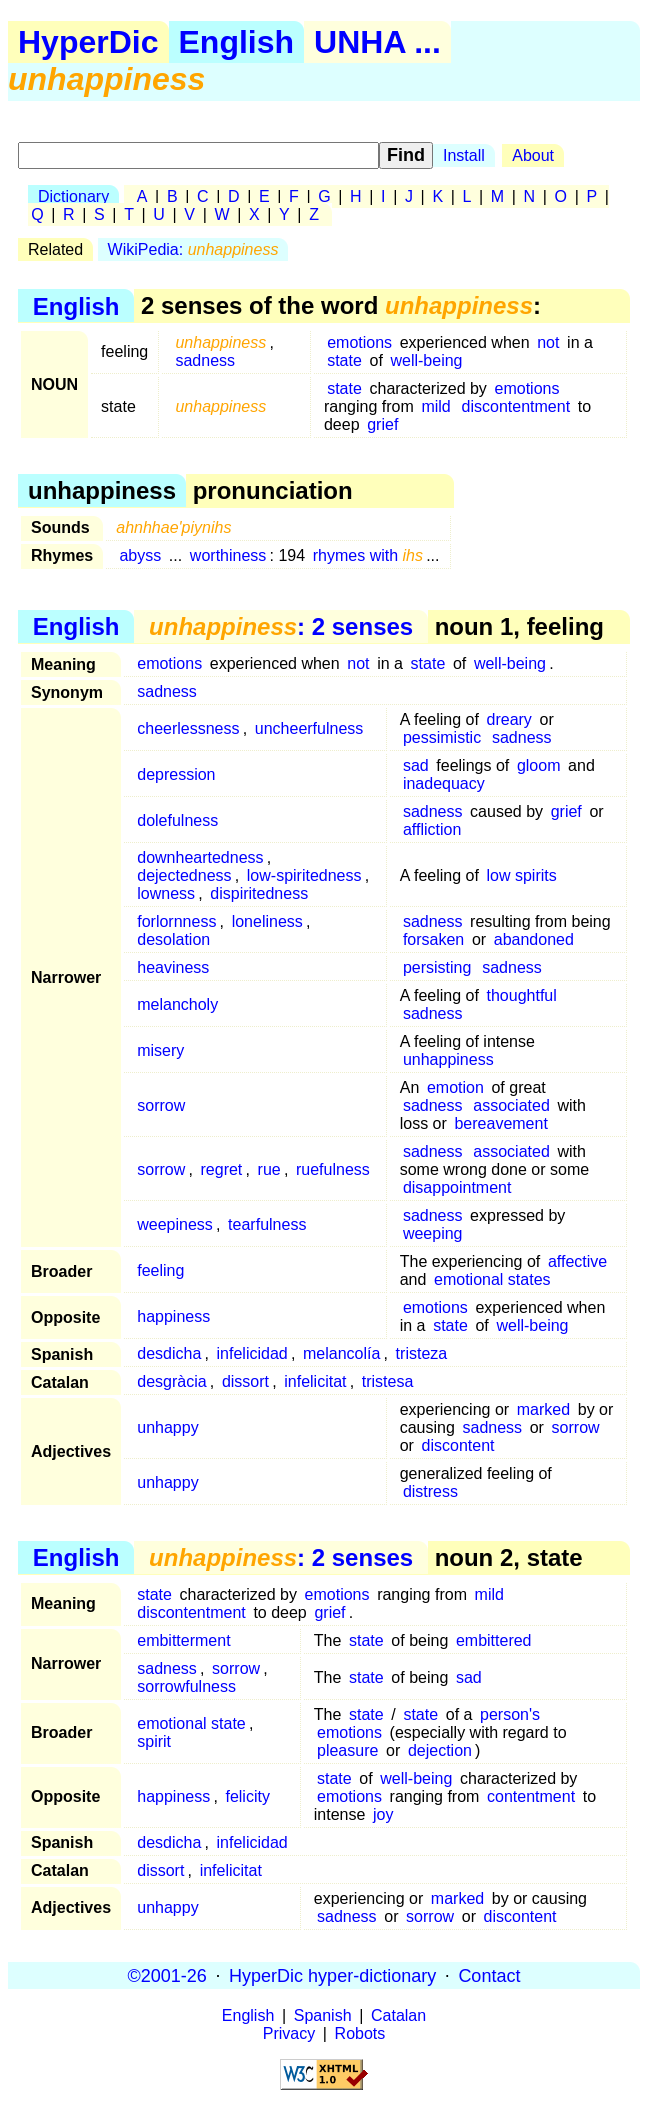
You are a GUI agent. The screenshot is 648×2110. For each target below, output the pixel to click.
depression (176, 774)
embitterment (183, 1640)
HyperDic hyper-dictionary (332, 1975)
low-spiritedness (304, 875)
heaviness (173, 967)
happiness (173, 1316)
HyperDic (88, 42)
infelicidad (252, 1353)
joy (383, 1814)
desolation (173, 939)
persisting (437, 967)
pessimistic (442, 737)
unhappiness (448, 1059)
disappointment (457, 1187)
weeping (433, 1233)
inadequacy (444, 783)
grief (382, 424)
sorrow (161, 1105)
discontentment (516, 406)
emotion (455, 1087)
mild (435, 406)
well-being (426, 360)
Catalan (398, 2015)
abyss (140, 555)
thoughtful (522, 995)
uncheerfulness (309, 728)
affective (577, 1261)
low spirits (522, 875)
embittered (494, 1640)
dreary (509, 719)
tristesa (388, 1381)
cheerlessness (188, 728)
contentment (531, 1796)
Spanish (323, 2015)
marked (543, 1409)
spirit (154, 1741)
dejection (440, 1750)
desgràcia (171, 1381)
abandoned (534, 939)
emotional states (492, 1279)
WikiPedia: (193, 249)
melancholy (177, 1004)
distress (430, 1491)
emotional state (191, 1723)
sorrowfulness (186, 1686)
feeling (160, 1270)
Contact (489, 1975)
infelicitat (315, 1381)
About (533, 155)
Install (464, 155)
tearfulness (267, 1224)
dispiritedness (259, 893)
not (548, 342)
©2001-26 (167, 1975)
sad (416, 765)
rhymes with (368, 555)
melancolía (341, 1353)
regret (222, 1169)
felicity (247, 1796)
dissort (245, 1381)
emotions (359, 342)
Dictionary (73, 196)
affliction (432, 829)
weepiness (175, 1224)
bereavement (500, 1123)
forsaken (433, 939)
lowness (166, 893)
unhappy (167, 1427)
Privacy (289, 2033)
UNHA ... (377, 42)
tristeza (422, 1353)
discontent (458, 1445)
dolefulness (177, 820)
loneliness (267, 921)
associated (511, 1105)
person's (510, 1714)
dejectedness (184, 875)
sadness (205, 360)
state (344, 360)
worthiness (228, 555)
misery (160, 1050)
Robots (360, 2033)
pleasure (347, 1750)
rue (269, 1169)
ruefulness (333, 1169)
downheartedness (200, 857)
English (237, 42)
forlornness (176, 921)
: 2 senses (281, 626)
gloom (539, 765)
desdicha (169, 1353)
